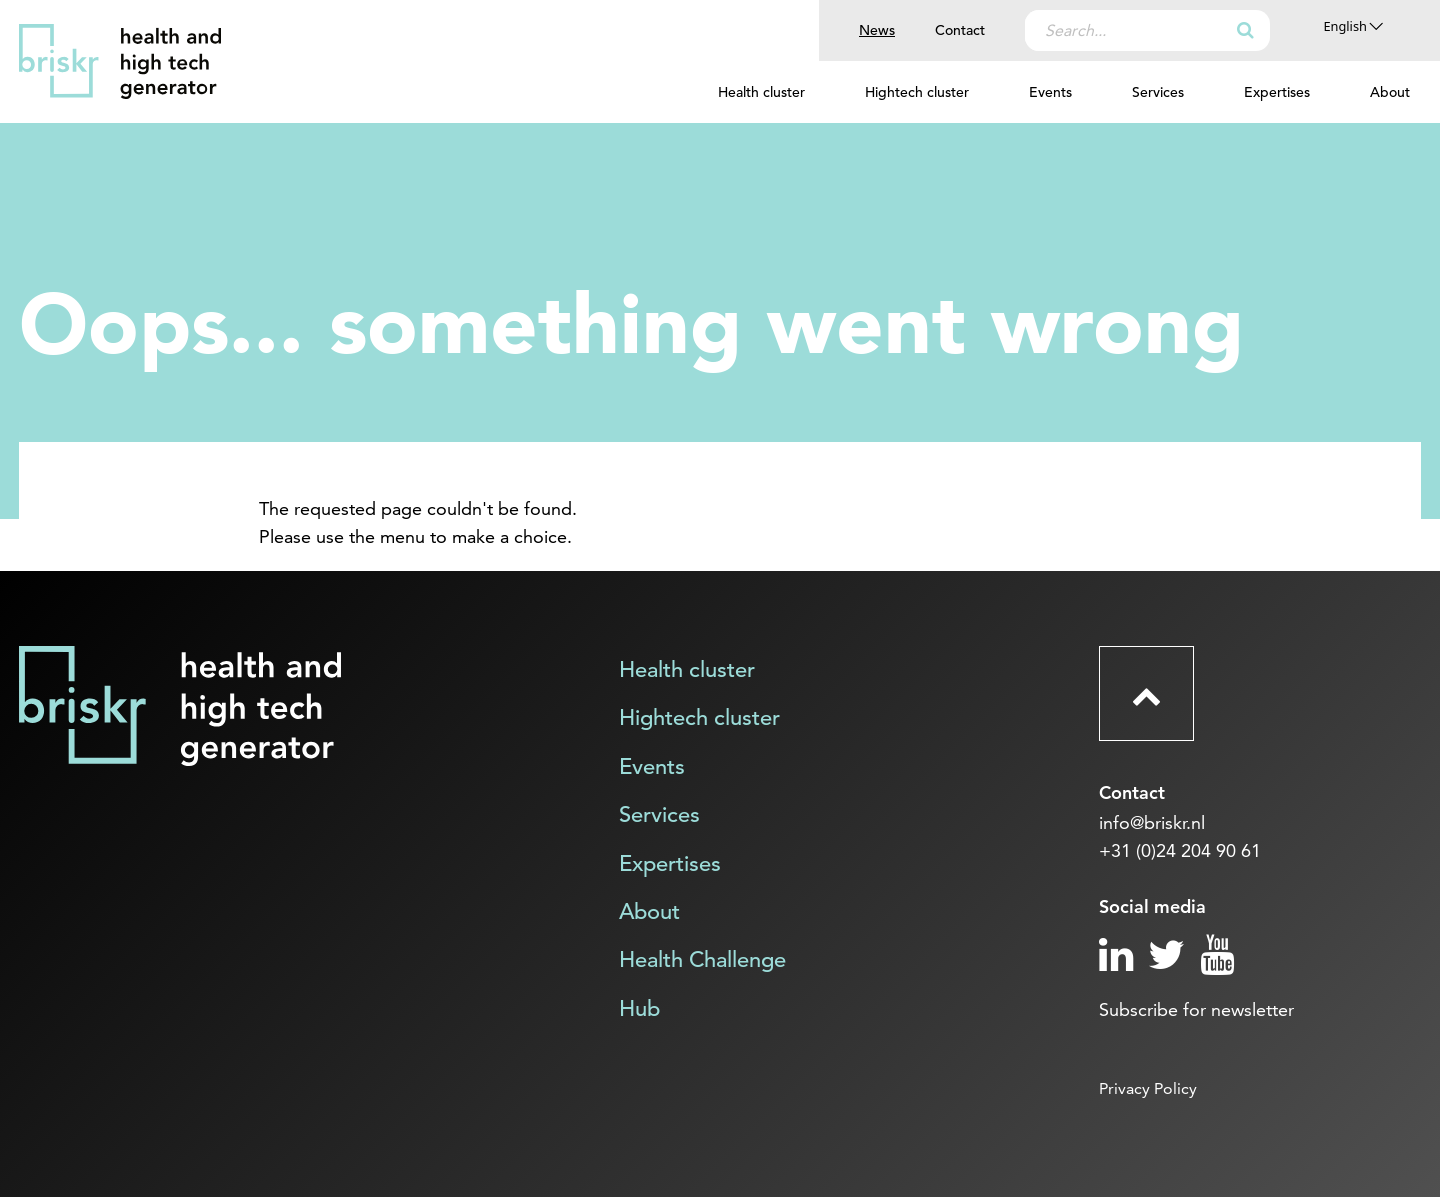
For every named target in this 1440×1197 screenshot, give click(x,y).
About (1390, 92)
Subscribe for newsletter (1196, 1009)
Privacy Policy (1148, 1088)
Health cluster (761, 92)
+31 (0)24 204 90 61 (1180, 850)
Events (1050, 92)
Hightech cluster (917, 92)
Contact (960, 30)
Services (1158, 92)
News (877, 30)
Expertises (1277, 92)
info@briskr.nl (1152, 822)
